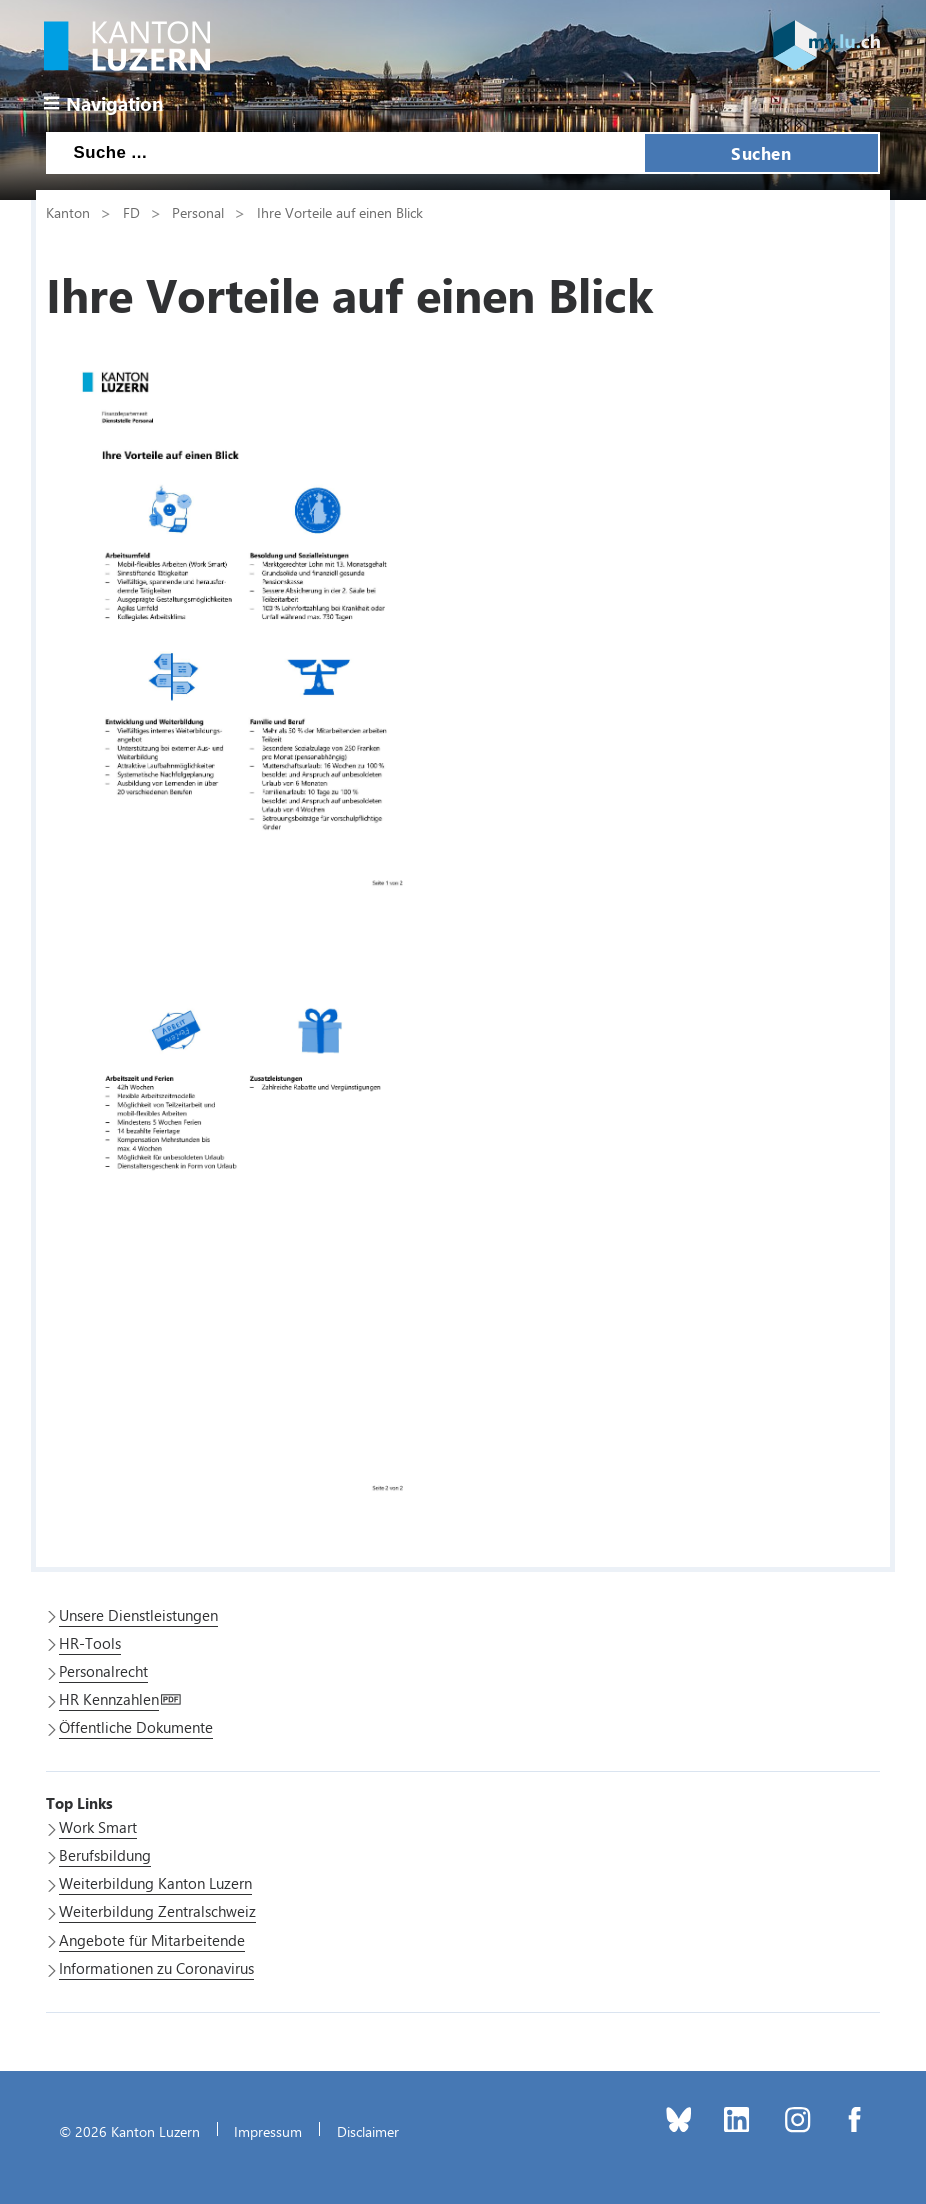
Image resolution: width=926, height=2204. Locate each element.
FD (131, 212)
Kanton (68, 212)
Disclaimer (368, 2131)
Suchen (761, 153)
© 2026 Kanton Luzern (129, 2131)
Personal (198, 212)
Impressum (268, 2131)
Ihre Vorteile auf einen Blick (340, 212)
